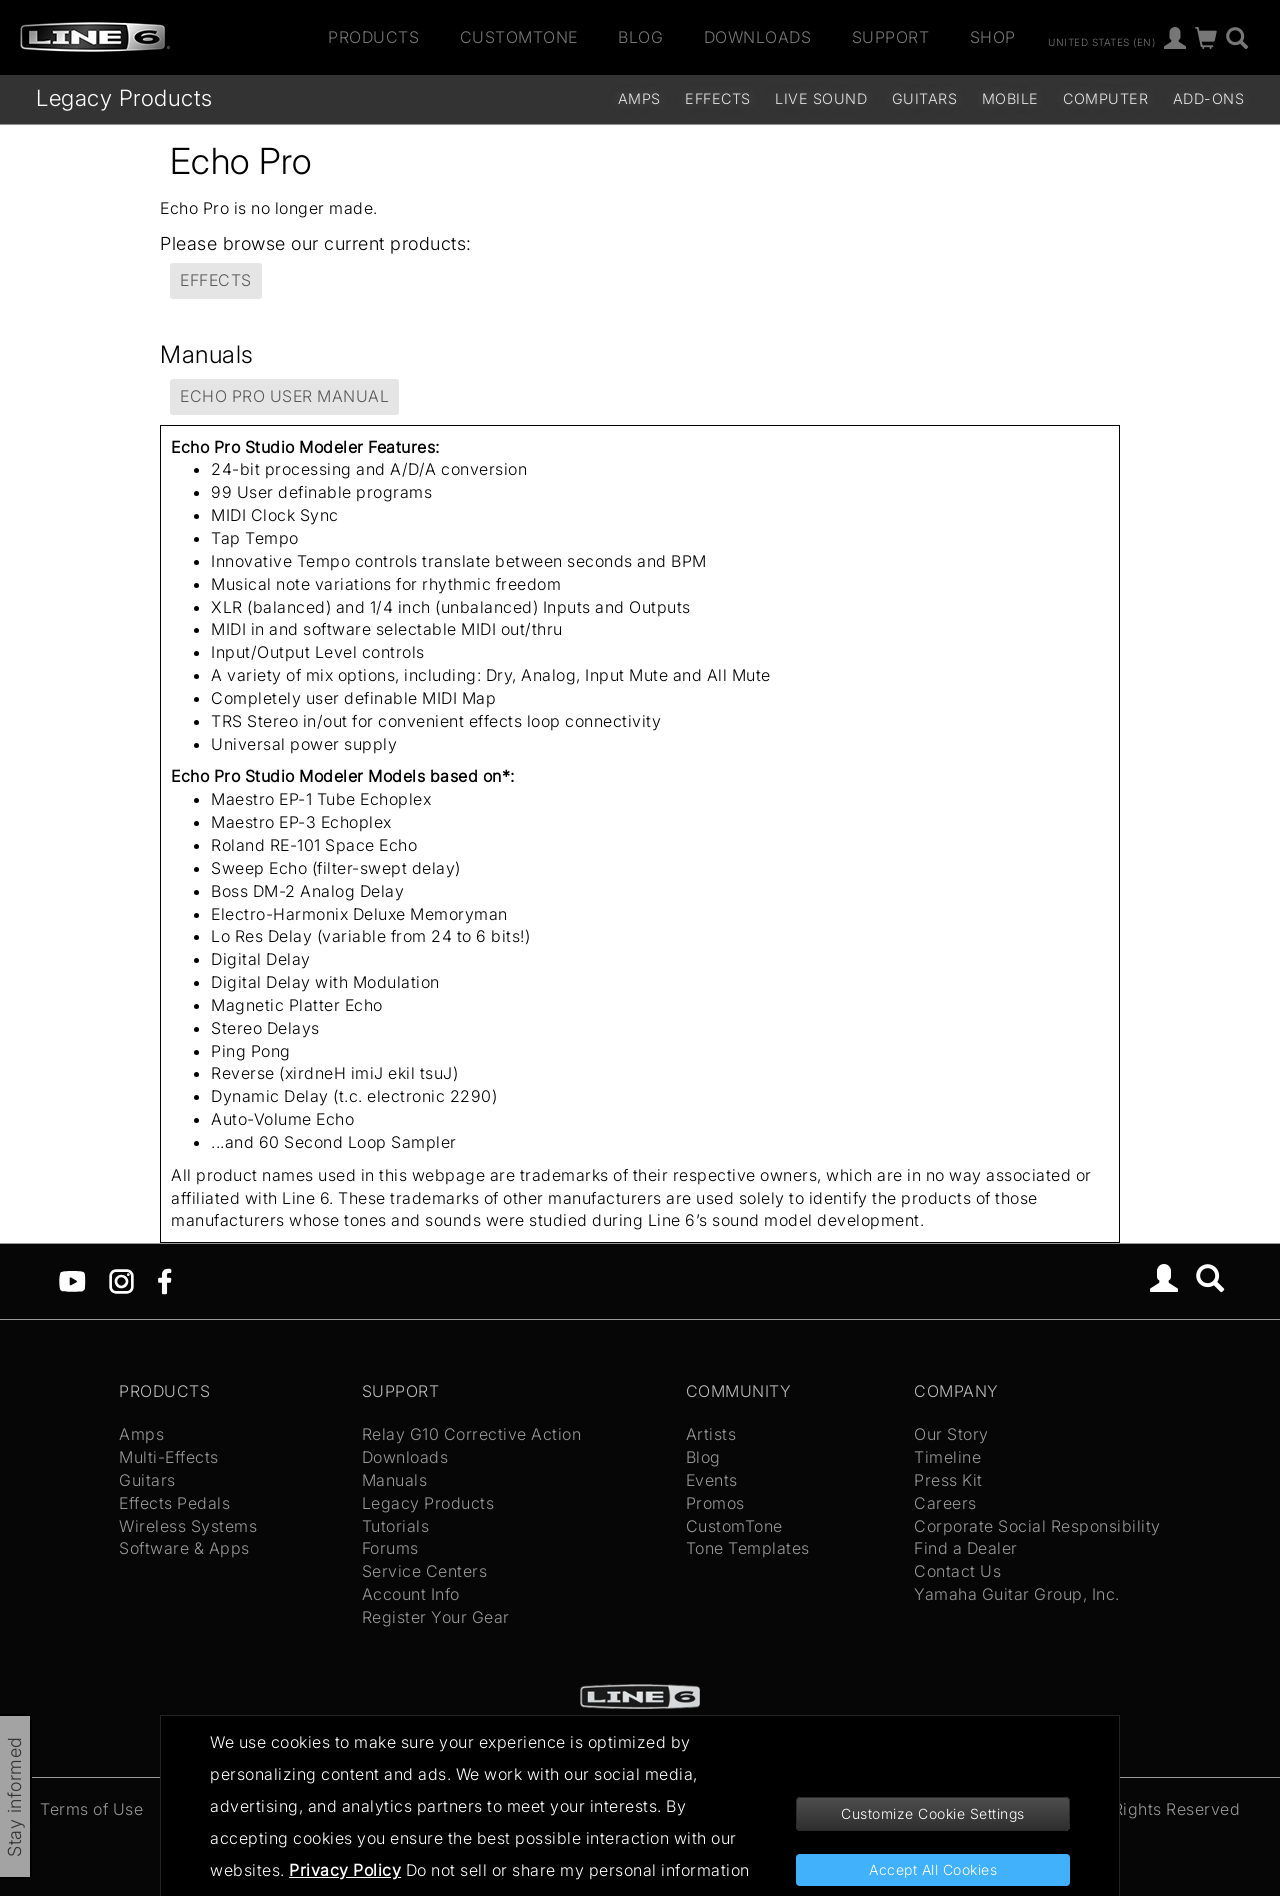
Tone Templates (748, 1548)
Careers (945, 1503)
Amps (639, 98)
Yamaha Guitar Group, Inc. (1017, 1594)
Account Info (411, 1594)
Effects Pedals (174, 1503)
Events (712, 1480)
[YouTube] (72, 1280)
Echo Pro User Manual (284, 396)
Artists (711, 1434)
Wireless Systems (188, 1526)
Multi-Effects (169, 1457)
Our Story (951, 1434)
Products (373, 37)
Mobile (1010, 98)
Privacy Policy (345, 1870)
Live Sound (821, 98)
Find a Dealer (966, 1548)
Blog (640, 37)
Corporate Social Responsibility (1037, 1526)
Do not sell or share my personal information (578, 1870)
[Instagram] (121, 1280)
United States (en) (1101, 41)
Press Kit (948, 1480)
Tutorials (396, 1526)
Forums (390, 1548)
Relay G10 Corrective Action (472, 1434)
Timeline (947, 1457)
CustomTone (519, 37)
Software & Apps (184, 1548)
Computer (1105, 98)
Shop (993, 37)
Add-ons (1209, 98)
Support (891, 37)
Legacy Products (124, 97)
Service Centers (425, 1571)
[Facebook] (164, 1280)
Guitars (925, 98)
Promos (715, 1503)
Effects (718, 98)
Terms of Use (91, 1809)
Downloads (758, 37)
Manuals (395, 1480)
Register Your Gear (436, 1617)
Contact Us (957, 1571)
